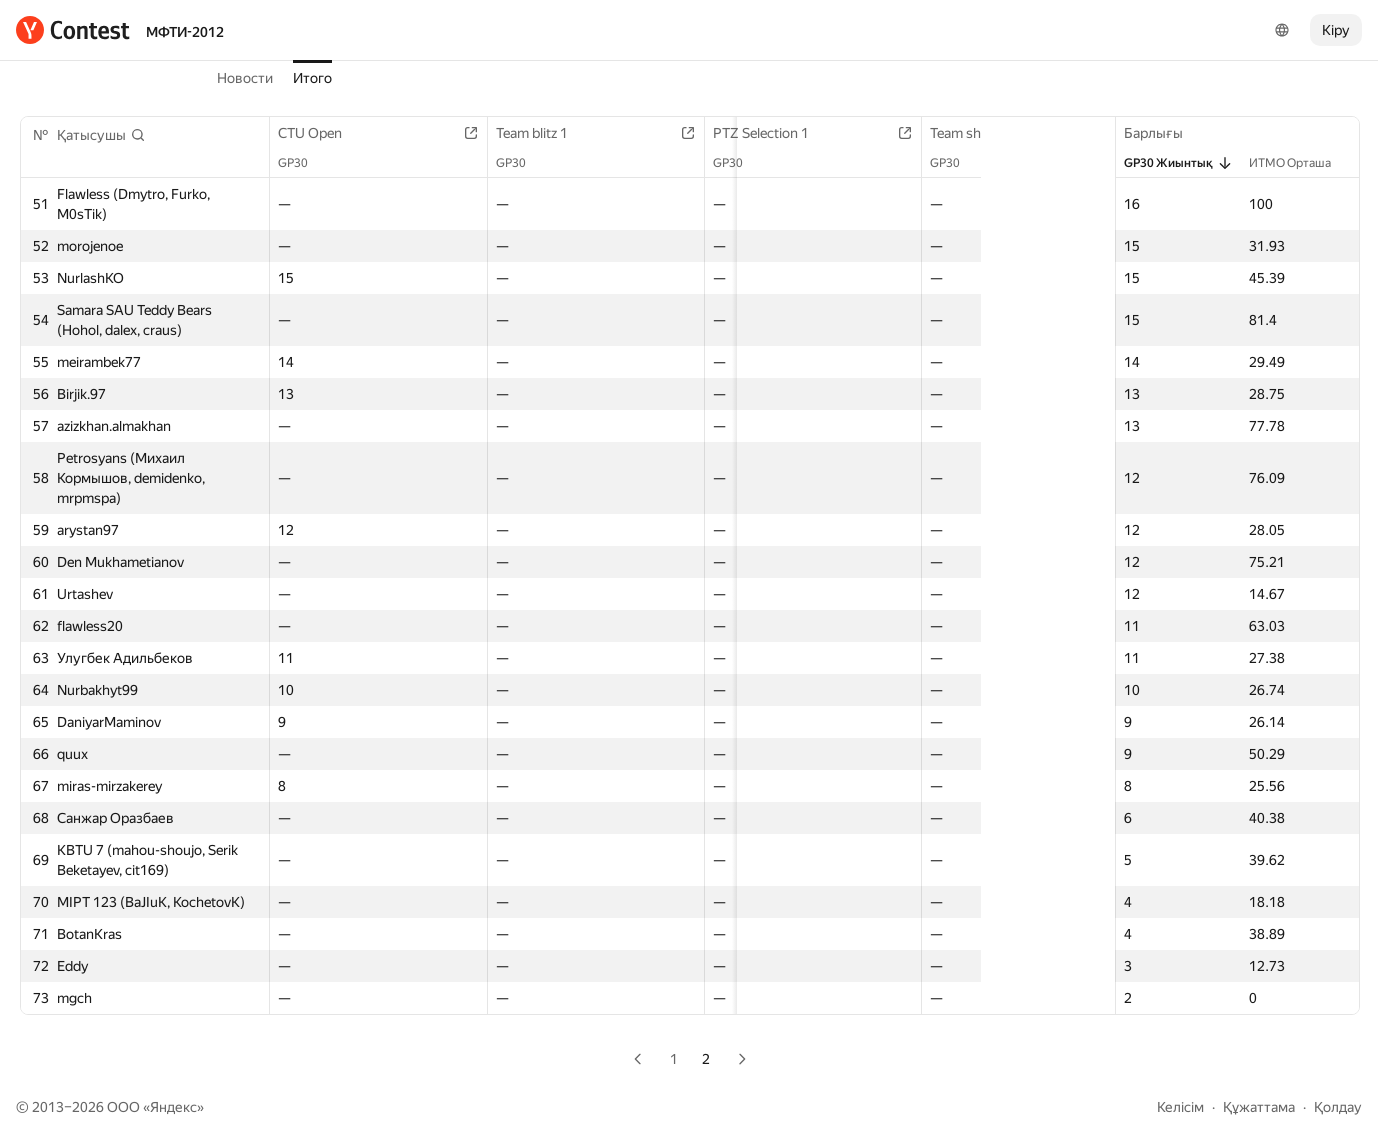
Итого (312, 78)
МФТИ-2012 (185, 32)
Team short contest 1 (939, 133)
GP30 (303, 163)
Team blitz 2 (1105, 133)
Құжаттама (1259, 1107)
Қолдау (1338, 1107)
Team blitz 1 (520, 133)
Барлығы (1163, 133)
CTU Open (320, 133)
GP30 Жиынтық (1178, 163)
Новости (245, 78)
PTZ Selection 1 (727, 133)
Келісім (1180, 1107)
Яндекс (173, 1107)
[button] (101, 135)
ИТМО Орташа (1300, 163)
